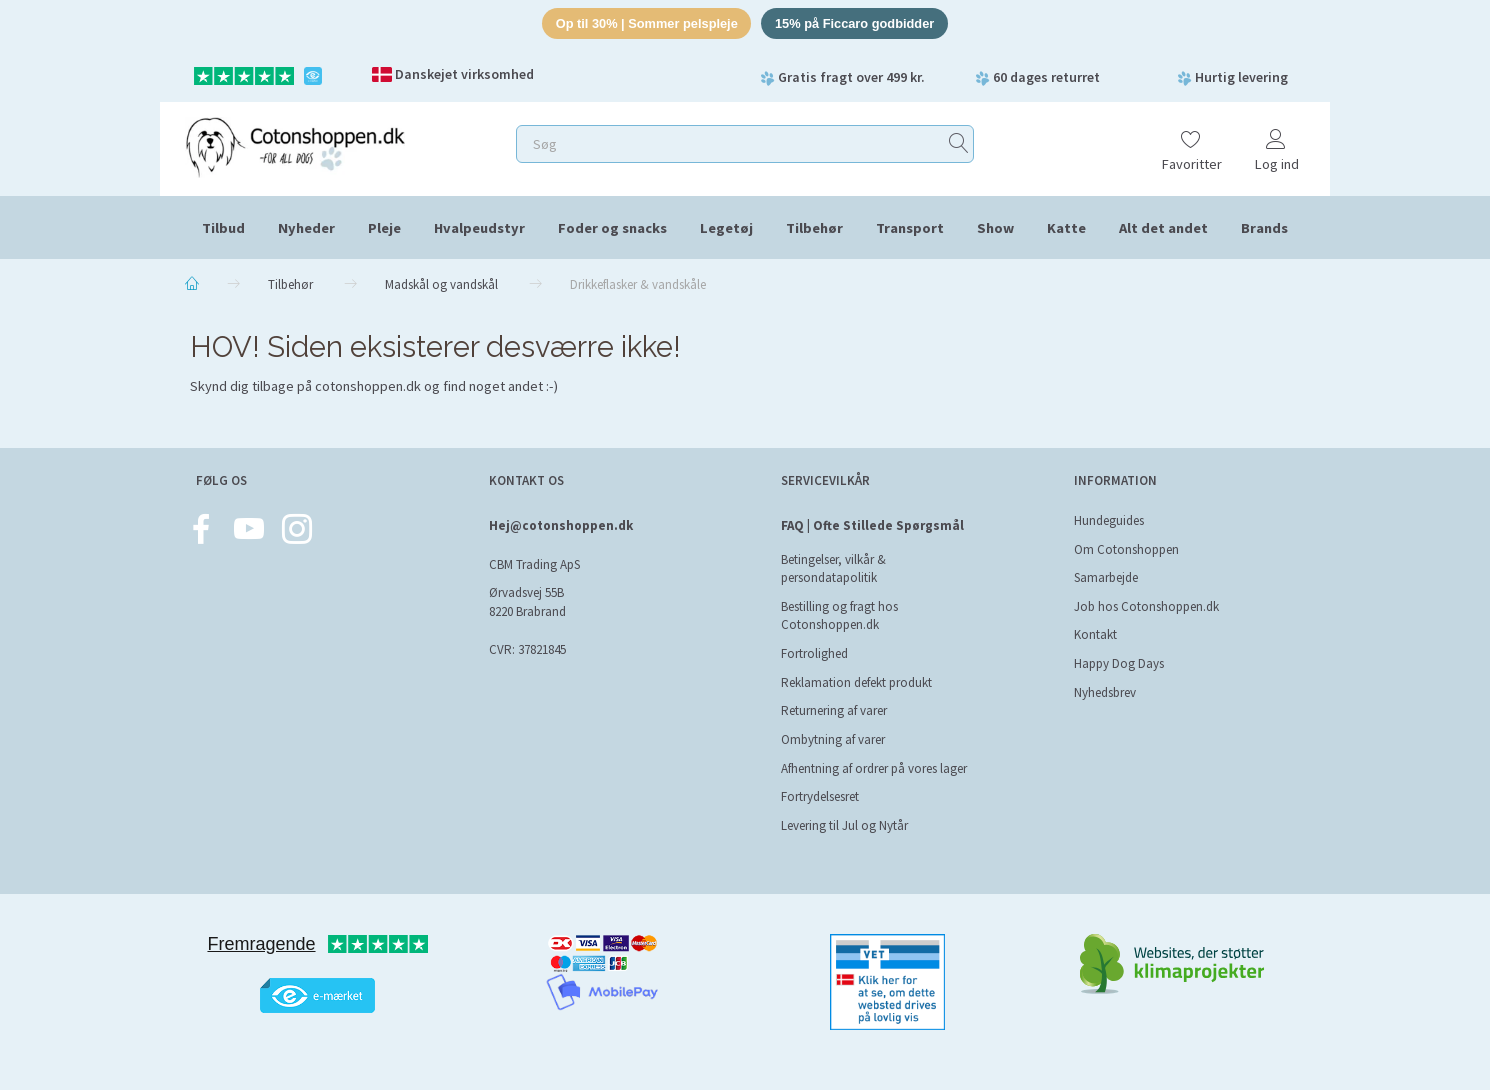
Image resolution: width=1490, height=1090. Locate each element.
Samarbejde (1106, 577)
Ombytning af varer (833, 739)
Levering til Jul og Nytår (844, 825)
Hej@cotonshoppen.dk (561, 525)
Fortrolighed (814, 653)
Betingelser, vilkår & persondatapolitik (833, 569)
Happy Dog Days (1119, 663)
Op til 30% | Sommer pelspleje (645, 23)
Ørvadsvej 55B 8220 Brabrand (527, 602)
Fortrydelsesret (820, 796)
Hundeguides (1109, 520)
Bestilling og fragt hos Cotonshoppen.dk (839, 616)
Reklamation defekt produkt (856, 682)
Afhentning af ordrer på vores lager (874, 768)
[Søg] (959, 144)
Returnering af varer (834, 710)
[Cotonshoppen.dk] (295, 145)
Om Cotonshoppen (1126, 549)
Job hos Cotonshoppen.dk (1146, 606)
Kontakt (1095, 634)
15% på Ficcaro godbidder (857, 23)
